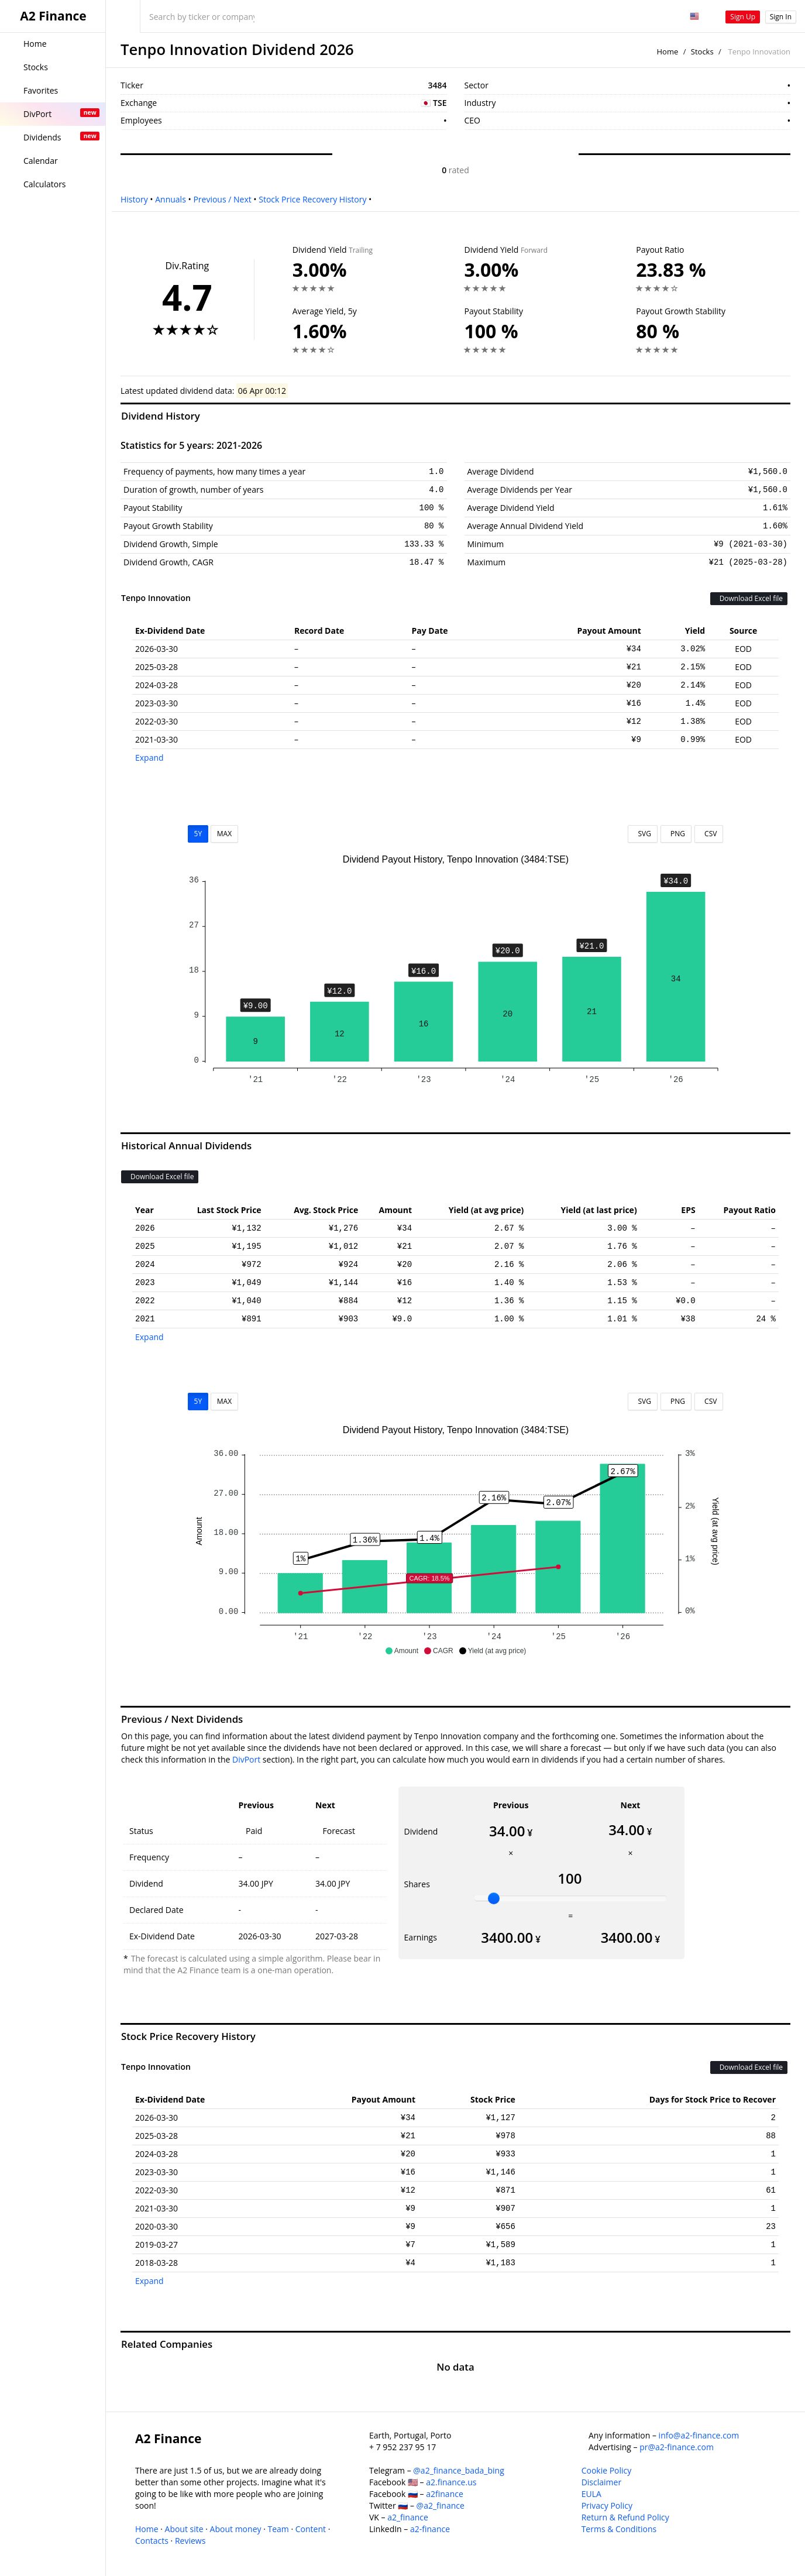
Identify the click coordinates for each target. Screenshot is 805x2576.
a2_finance (407, 2517)
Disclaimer (601, 2482)
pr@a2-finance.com (676, 2447)
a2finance (444, 2493)
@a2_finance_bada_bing (458, 2470)
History (134, 199)
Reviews (190, 2540)
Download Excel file (749, 598)
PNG (676, 834)
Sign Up (742, 17)
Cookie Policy (607, 2470)
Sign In (781, 17)
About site (184, 2528)
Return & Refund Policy (625, 2517)
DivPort (246, 1759)
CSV (709, 834)
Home (668, 51)
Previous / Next (222, 199)
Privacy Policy (607, 2505)
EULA (591, 2493)
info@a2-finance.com (699, 2435)
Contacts (151, 2540)
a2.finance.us (451, 2482)
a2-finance (430, 2528)
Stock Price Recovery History (312, 199)
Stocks (702, 51)
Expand (149, 757)
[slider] (494, 1898)
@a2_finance (441, 2505)
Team (277, 2528)
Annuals (170, 199)
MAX (224, 834)
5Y (198, 834)
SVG (642, 834)
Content (310, 2528)
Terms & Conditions (619, 2528)
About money (236, 2528)
